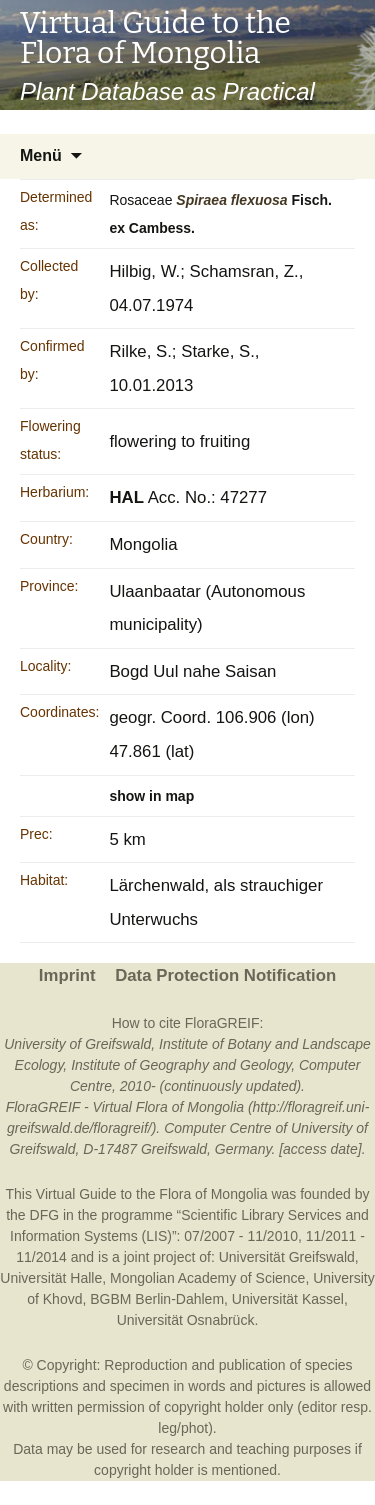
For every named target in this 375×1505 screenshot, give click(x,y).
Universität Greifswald (287, 1257)
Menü (41, 155)
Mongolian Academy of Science (207, 1278)
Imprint (67, 975)
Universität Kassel (288, 1299)
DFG (45, 1215)
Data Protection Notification (225, 975)
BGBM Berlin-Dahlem (157, 1299)
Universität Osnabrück (186, 1320)
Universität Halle (51, 1278)
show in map (151, 796)
